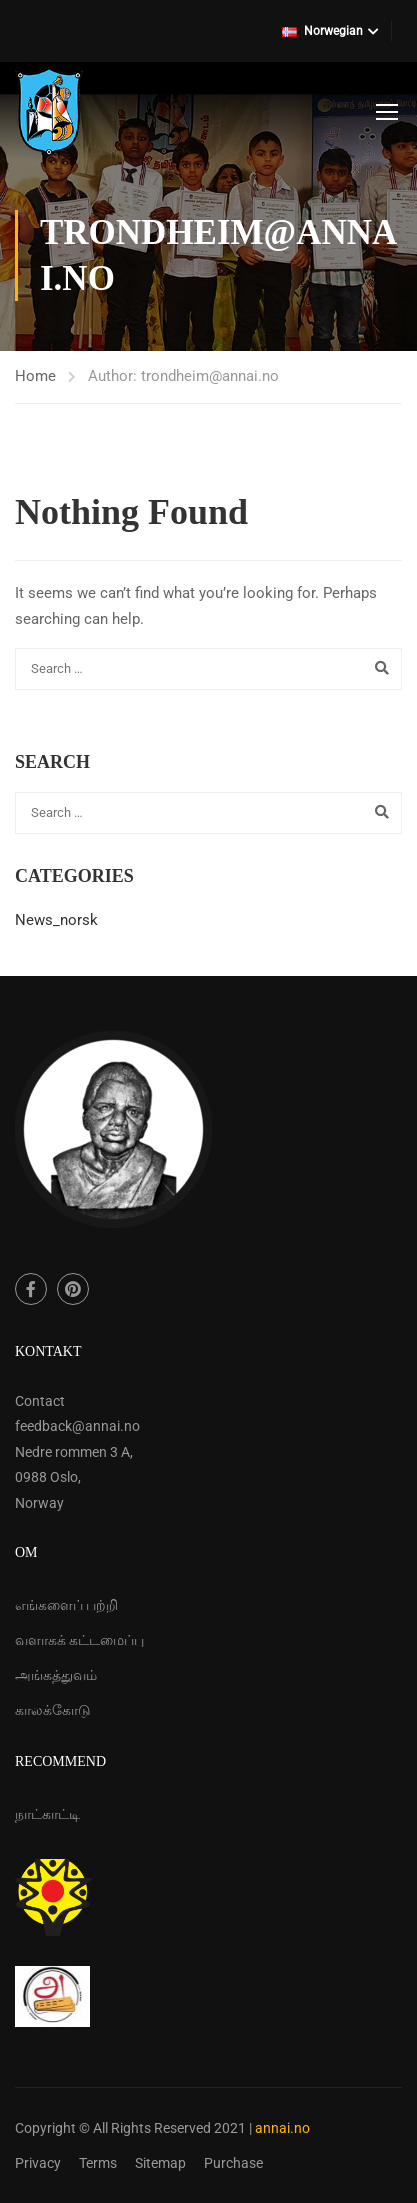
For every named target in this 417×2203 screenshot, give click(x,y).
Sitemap (160, 2163)
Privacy (38, 2163)
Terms (98, 2163)
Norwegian (322, 31)
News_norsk (56, 920)
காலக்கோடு (53, 1710)
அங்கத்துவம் (56, 1675)
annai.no (282, 2128)
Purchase (233, 2163)
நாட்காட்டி (47, 1814)
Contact (40, 1401)
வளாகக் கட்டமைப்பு (79, 1640)
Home (35, 376)
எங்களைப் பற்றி (66, 1605)
